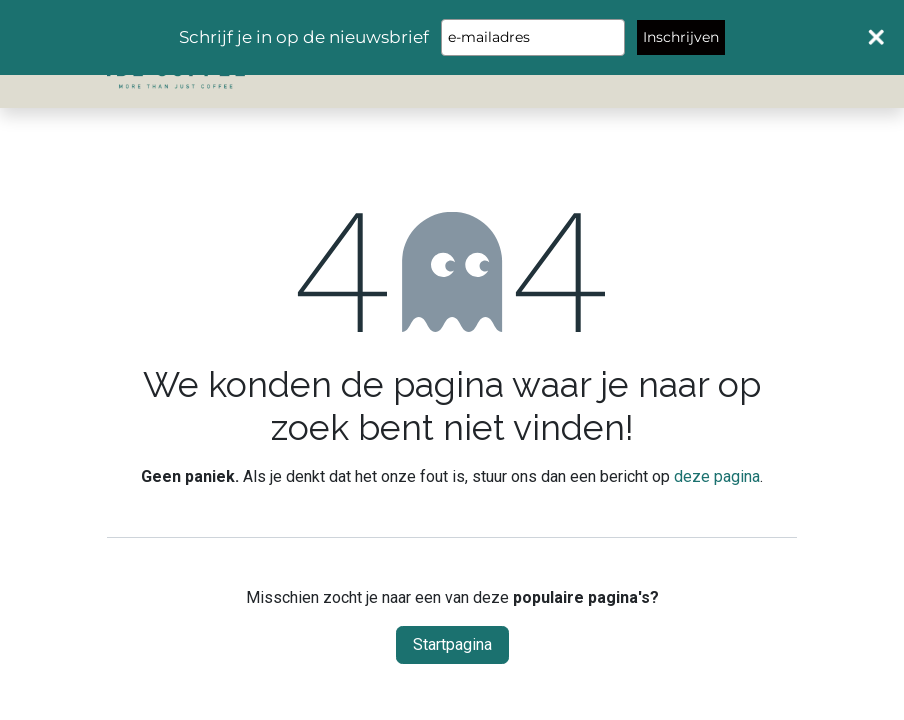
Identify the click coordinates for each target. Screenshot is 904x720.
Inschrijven (681, 37)
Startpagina (452, 644)
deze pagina (717, 476)
